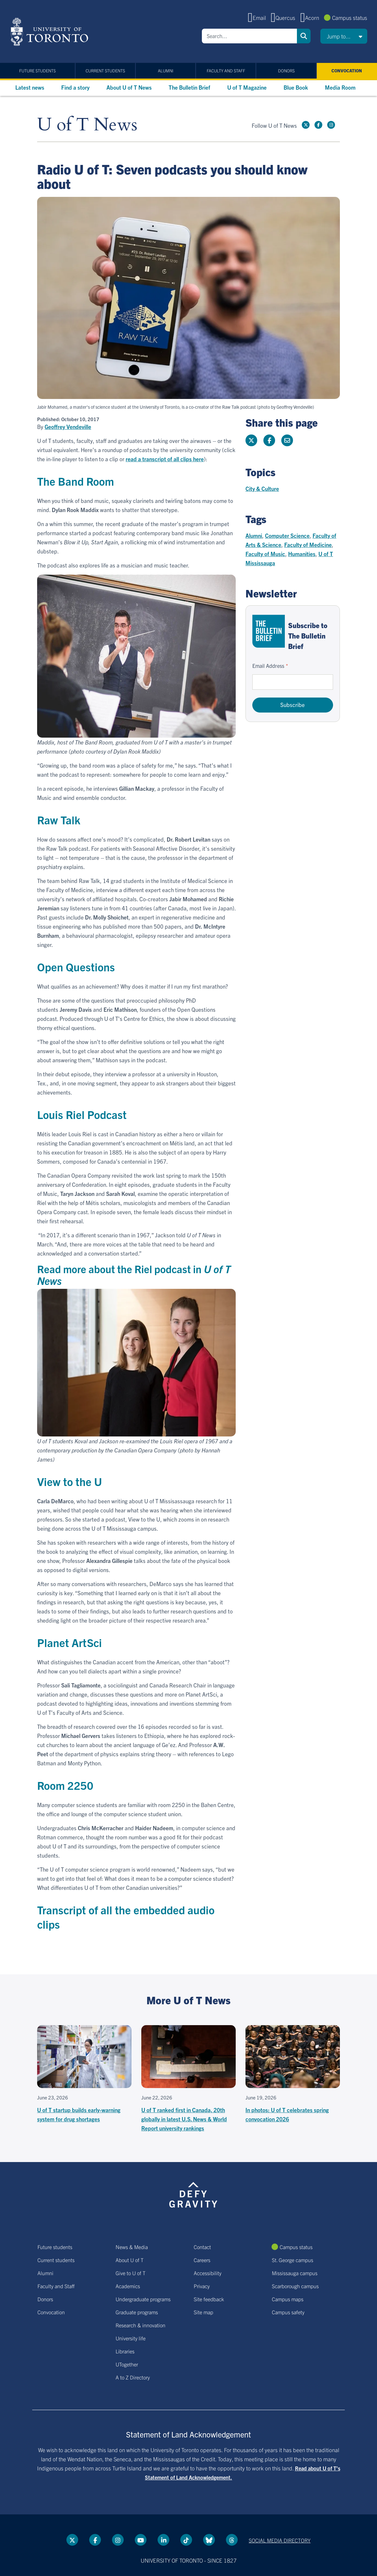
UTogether (127, 2364)
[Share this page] (287, 440)
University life (131, 2338)
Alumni (165, 70)
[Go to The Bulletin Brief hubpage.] (268, 631)
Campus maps (287, 2299)
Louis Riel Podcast (82, 1114)
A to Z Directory (133, 2377)
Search (304, 36)
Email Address (268, 665)
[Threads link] (232, 2540)
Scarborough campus (295, 2286)
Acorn (312, 17)
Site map (203, 2312)
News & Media (132, 2247)
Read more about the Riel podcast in (134, 1274)
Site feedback (209, 2299)
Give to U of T (131, 2273)
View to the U (69, 1481)
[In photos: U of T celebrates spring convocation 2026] (292, 2074)
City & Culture (262, 488)
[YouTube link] (141, 2540)
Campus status (349, 17)
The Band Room (75, 481)
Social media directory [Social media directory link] (280, 2540)
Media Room (340, 87)
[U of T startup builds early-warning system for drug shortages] (84, 2074)
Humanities (301, 553)
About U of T (130, 2260)
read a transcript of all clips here (165, 458)
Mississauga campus (294, 2273)
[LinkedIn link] (163, 2540)
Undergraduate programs (143, 2299)
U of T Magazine (247, 87)
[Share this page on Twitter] (251, 440)
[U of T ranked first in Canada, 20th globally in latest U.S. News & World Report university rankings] (188, 2079)
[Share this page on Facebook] (269, 440)
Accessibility (207, 2273)
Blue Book (296, 87)
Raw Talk (58, 820)
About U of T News (129, 87)
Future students (37, 70)
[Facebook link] (318, 125)
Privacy (202, 2286)
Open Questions (76, 967)
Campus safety (288, 2312)
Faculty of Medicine (308, 544)
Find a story (75, 87)
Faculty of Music (265, 553)
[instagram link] (331, 125)
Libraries (125, 2351)
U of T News (87, 125)
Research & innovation (140, 2325)
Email (259, 17)
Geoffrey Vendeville (68, 427)
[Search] (249, 36)
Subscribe (292, 704)
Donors (286, 70)
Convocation (346, 70)
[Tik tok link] (186, 2540)
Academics (128, 2286)
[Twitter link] (306, 125)
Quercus (285, 17)
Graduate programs (137, 2312)
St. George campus (292, 2260)
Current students (105, 70)
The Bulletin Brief (189, 87)
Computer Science (287, 535)
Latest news (29, 87)
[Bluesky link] (209, 2540)
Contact (202, 2247)
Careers (202, 2260)
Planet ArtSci (69, 1642)
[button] (343, 36)
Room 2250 (65, 1785)
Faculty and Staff (226, 70)
